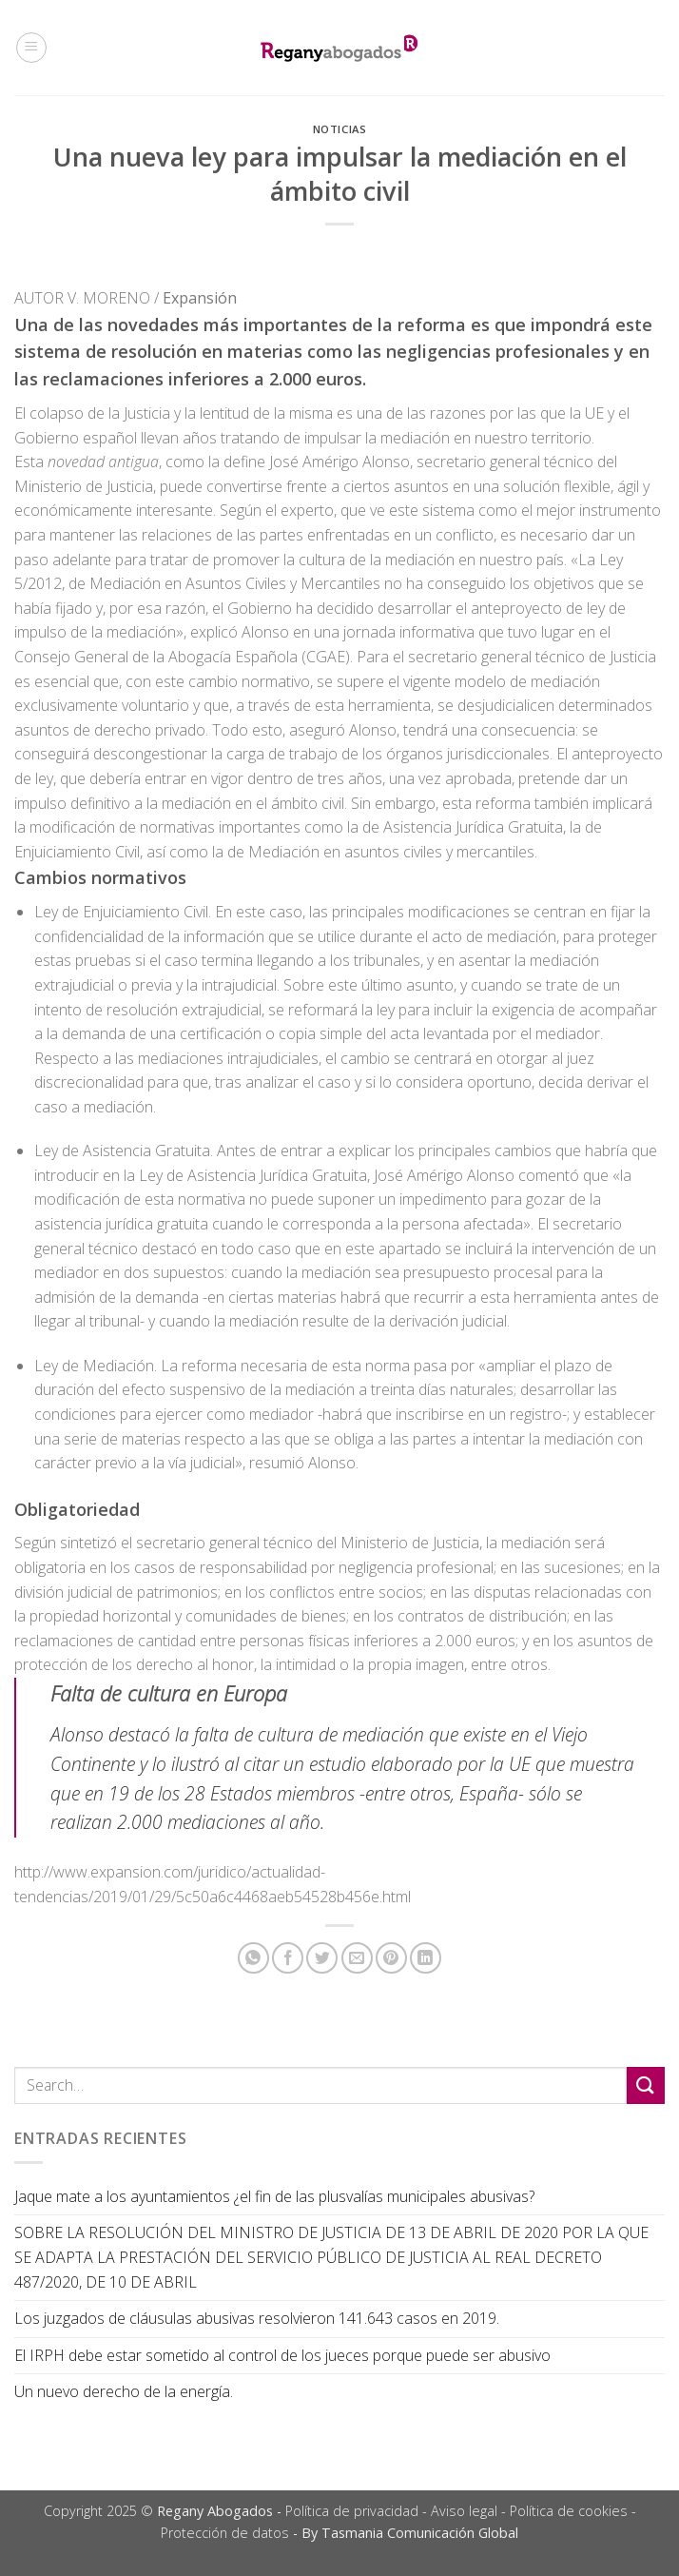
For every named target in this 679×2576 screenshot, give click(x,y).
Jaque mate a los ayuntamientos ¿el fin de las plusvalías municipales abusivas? (274, 2196)
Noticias (339, 129)
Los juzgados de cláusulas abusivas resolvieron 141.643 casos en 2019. (256, 2318)
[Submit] (646, 2085)
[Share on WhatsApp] (253, 1958)
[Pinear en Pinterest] (391, 1958)
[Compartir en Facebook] (287, 1958)
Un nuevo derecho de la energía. (123, 2391)
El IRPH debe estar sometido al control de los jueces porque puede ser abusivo (282, 2355)
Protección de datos (225, 2533)
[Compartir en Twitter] (322, 1958)
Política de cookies (569, 2511)
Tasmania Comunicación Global (419, 2533)
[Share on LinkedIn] (425, 1958)
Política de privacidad (351, 2511)
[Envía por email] (357, 1958)
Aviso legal (464, 2511)
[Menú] (31, 47)
